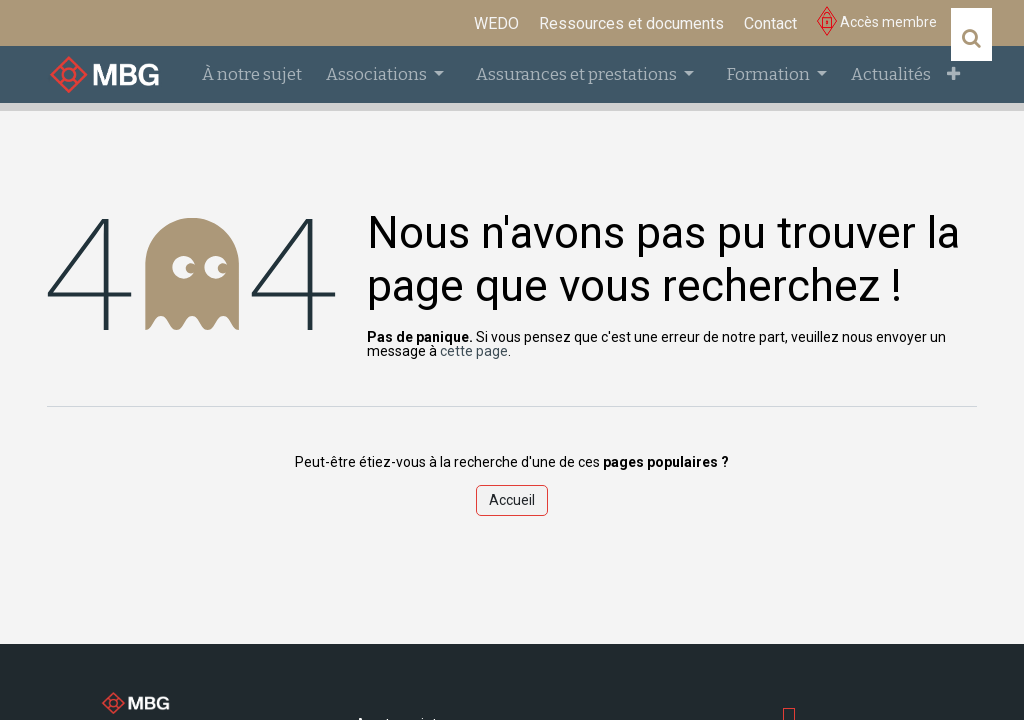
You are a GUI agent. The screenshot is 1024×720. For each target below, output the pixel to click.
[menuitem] (496, 24)
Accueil (512, 500)
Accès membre (877, 22)
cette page (474, 351)
